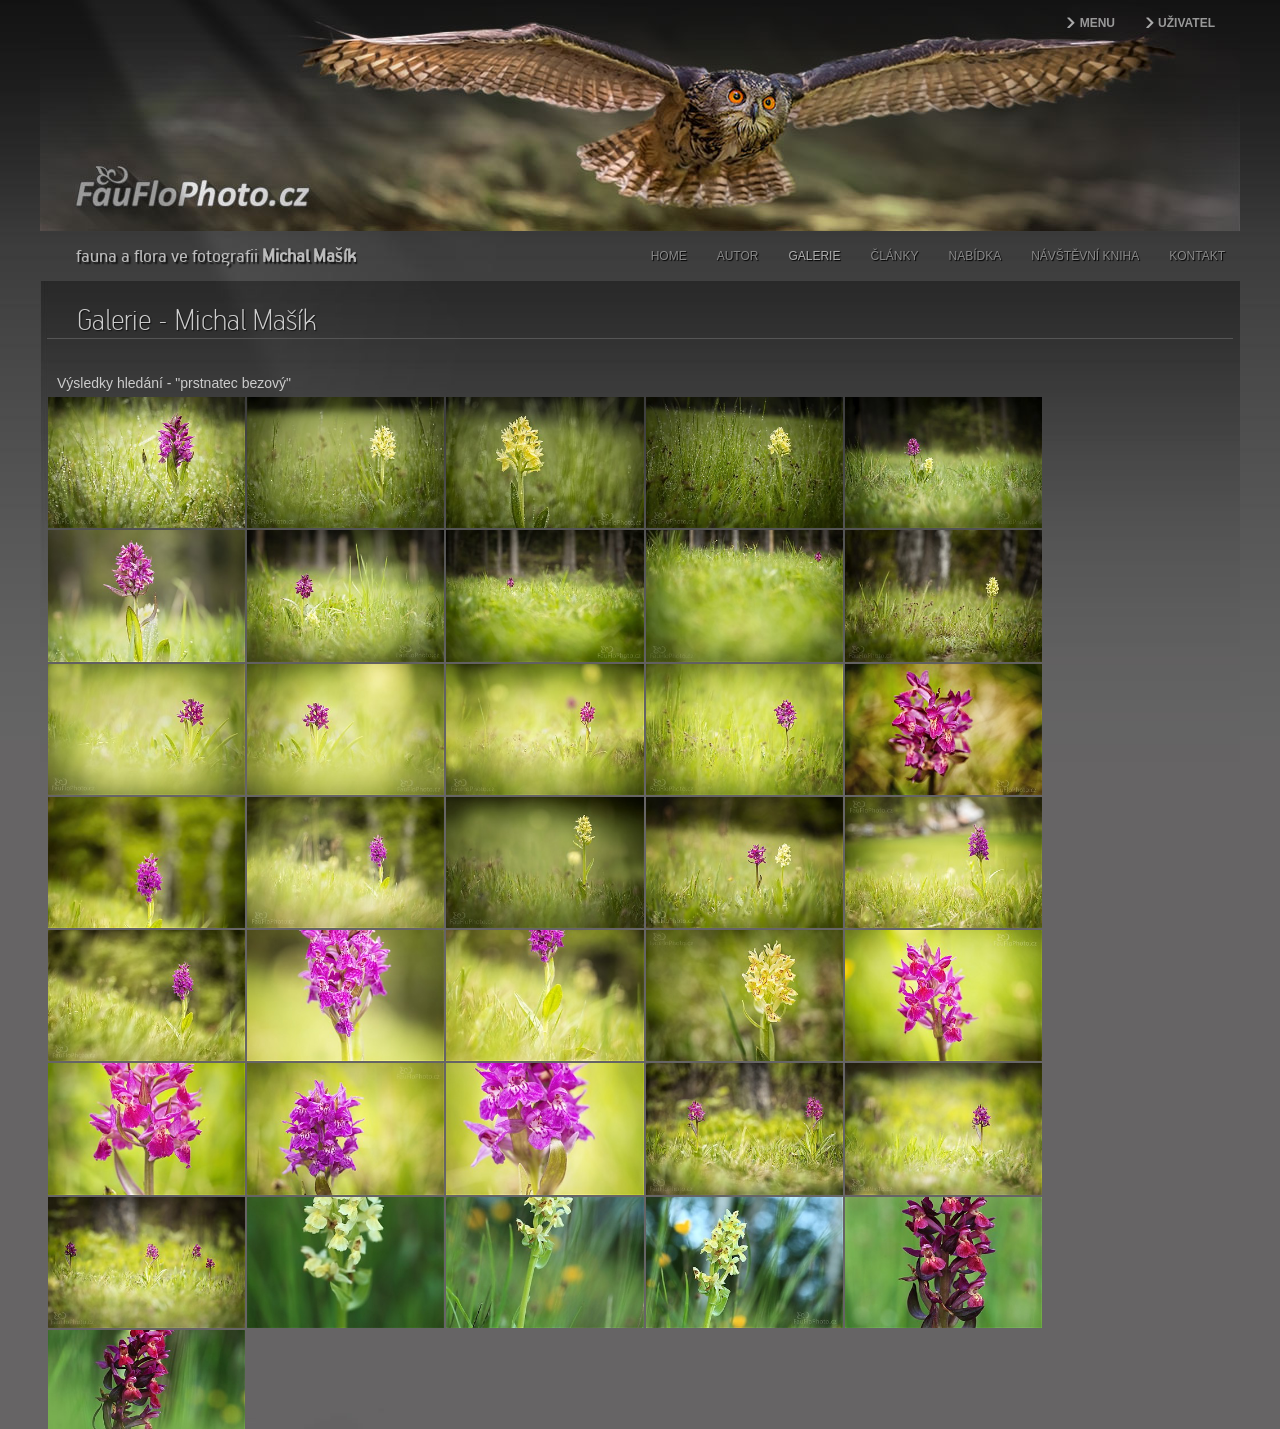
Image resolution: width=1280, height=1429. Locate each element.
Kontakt (1197, 256)
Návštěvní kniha (1085, 256)
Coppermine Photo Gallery (665, 1266)
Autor (738, 256)
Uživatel (1186, 23)
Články (894, 256)
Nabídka (975, 256)
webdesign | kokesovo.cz (111, 1381)
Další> (105, 1232)
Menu (1097, 23)
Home (669, 256)
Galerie (814, 256)
